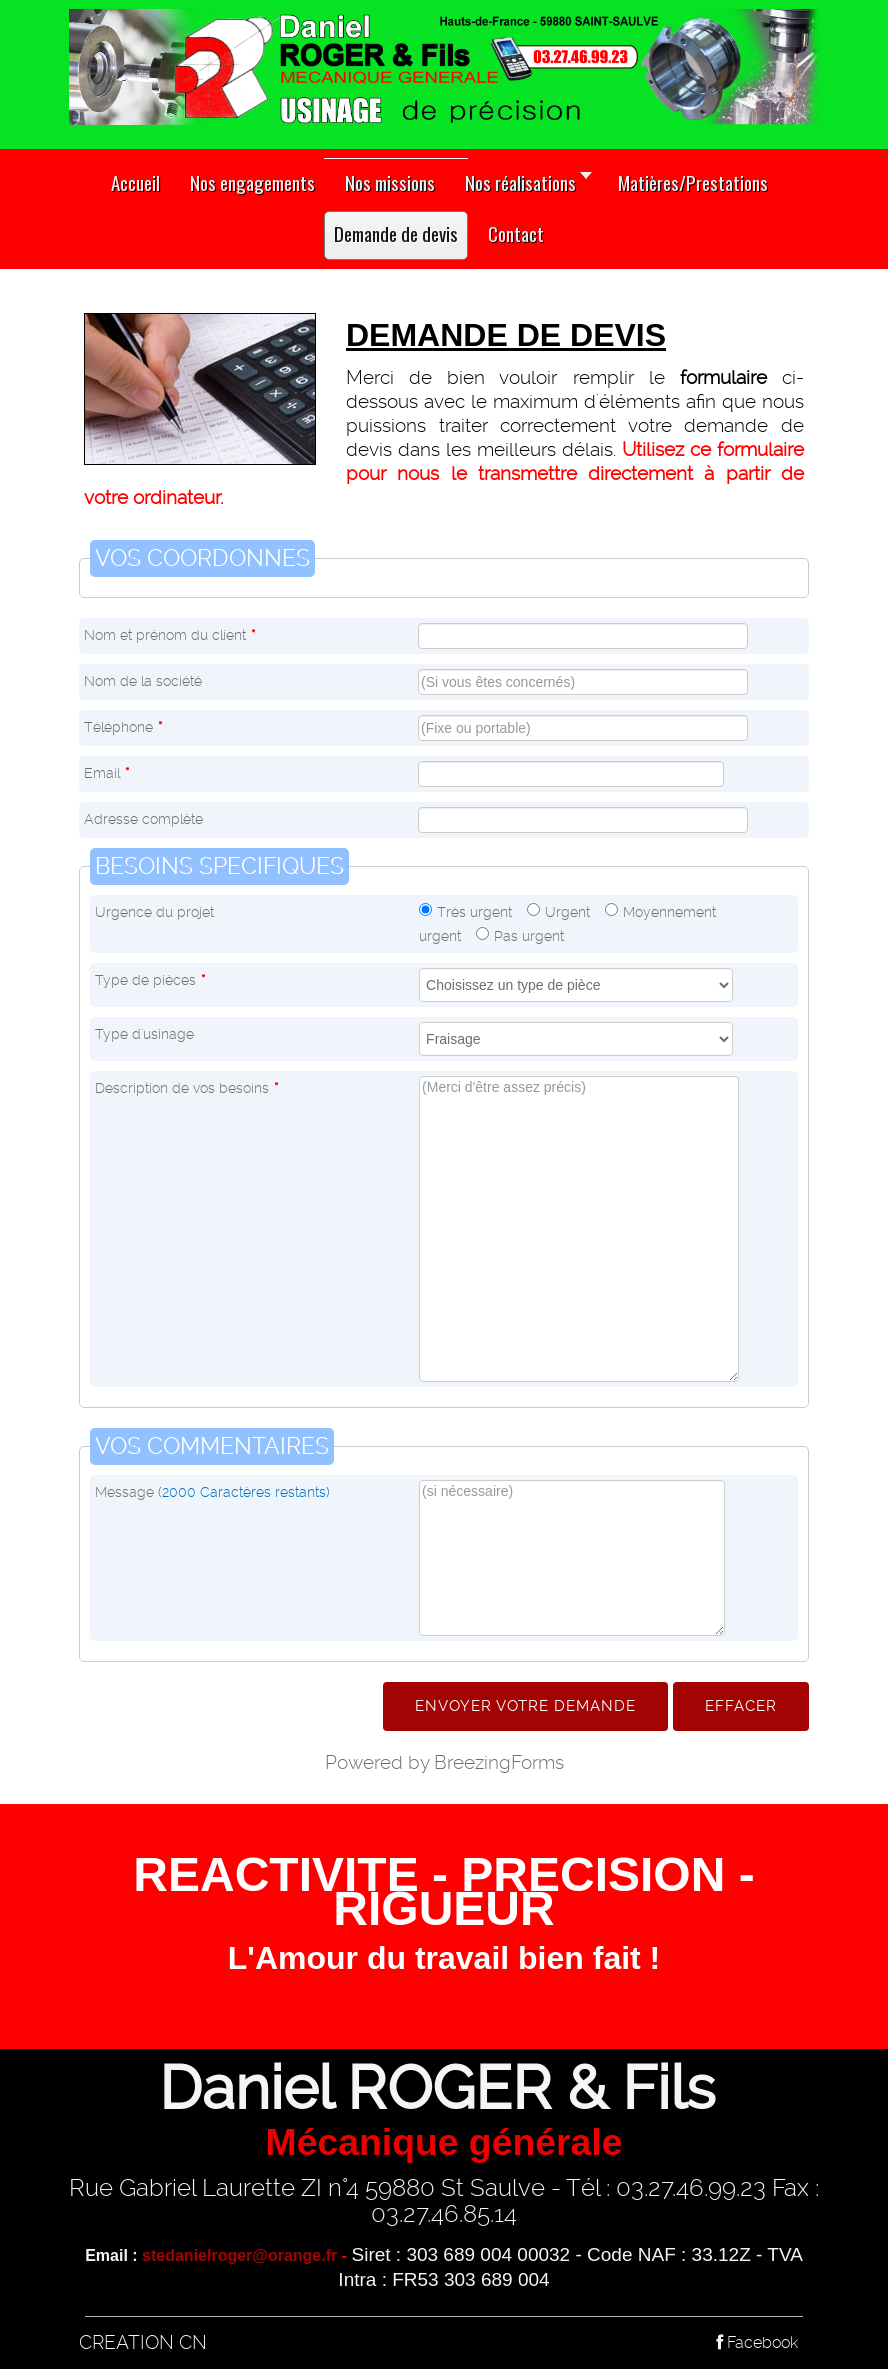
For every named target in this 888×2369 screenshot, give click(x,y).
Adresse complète (143, 819)
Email (106, 773)
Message (212, 1492)
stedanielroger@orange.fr (239, 2255)
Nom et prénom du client (169, 635)
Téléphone (123, 727)
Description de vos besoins (186, 1088)
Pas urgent (529, 936)
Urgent (567, 912)
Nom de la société (143, 681)
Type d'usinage (144, 1034)
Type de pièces (150, 980)
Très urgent (474, 912)
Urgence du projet (154, 912)
